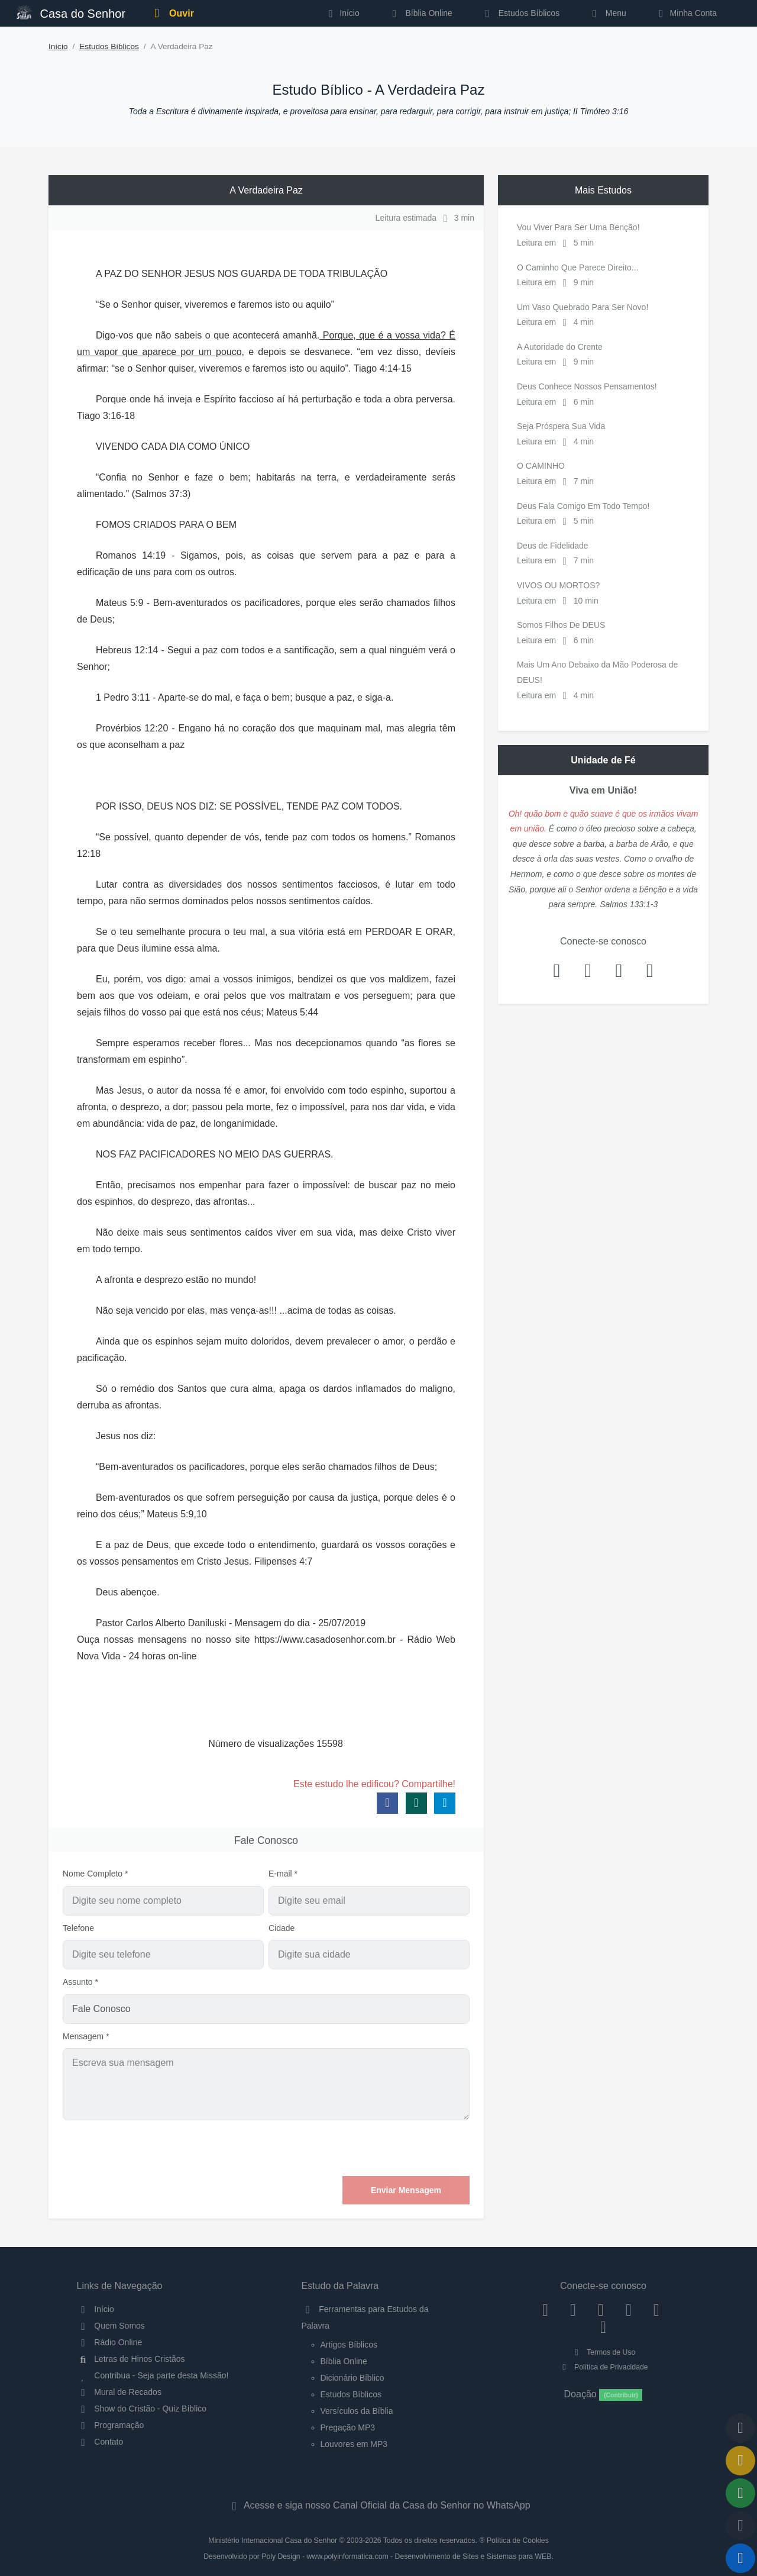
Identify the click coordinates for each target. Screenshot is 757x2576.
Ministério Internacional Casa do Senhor (272, 2540)
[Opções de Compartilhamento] (740, 2493)
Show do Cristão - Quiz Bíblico (142, 2408)
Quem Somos (111, 2325)
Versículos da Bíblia (357, 2411)
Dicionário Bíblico (352, 2377)
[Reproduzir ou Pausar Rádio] (740, 2558)
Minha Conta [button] (686, 13)
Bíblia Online (420, 13)
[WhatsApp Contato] (656, 2309)
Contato (100, 2441)
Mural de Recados (119, 2392)
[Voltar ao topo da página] (740, 2428)
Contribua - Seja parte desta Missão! (153, 2375)
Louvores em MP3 (354, 2444)
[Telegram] (603, 2327)
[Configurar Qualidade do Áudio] (740, 2525)
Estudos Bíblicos (520, 13)
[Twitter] (601, 2309)
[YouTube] (628, 2309)
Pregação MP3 (348, 2427)
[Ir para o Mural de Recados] (740, 2460)
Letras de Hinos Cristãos (131, 2359)
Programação (110, 2425)
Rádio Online (110, 2342)
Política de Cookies (518, 2540)
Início (58, 46)
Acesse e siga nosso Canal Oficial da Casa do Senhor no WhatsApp (378, 2505)
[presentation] (380, 2148)
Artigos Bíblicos (349, 2344)
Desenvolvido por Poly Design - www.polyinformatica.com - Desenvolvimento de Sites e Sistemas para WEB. (378, 2556)
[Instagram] (573, 2309)
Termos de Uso (603, 2352)
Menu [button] (607, 13)
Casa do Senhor (71, 12)
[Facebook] (545, 2309)
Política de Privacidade (603, 2367)
